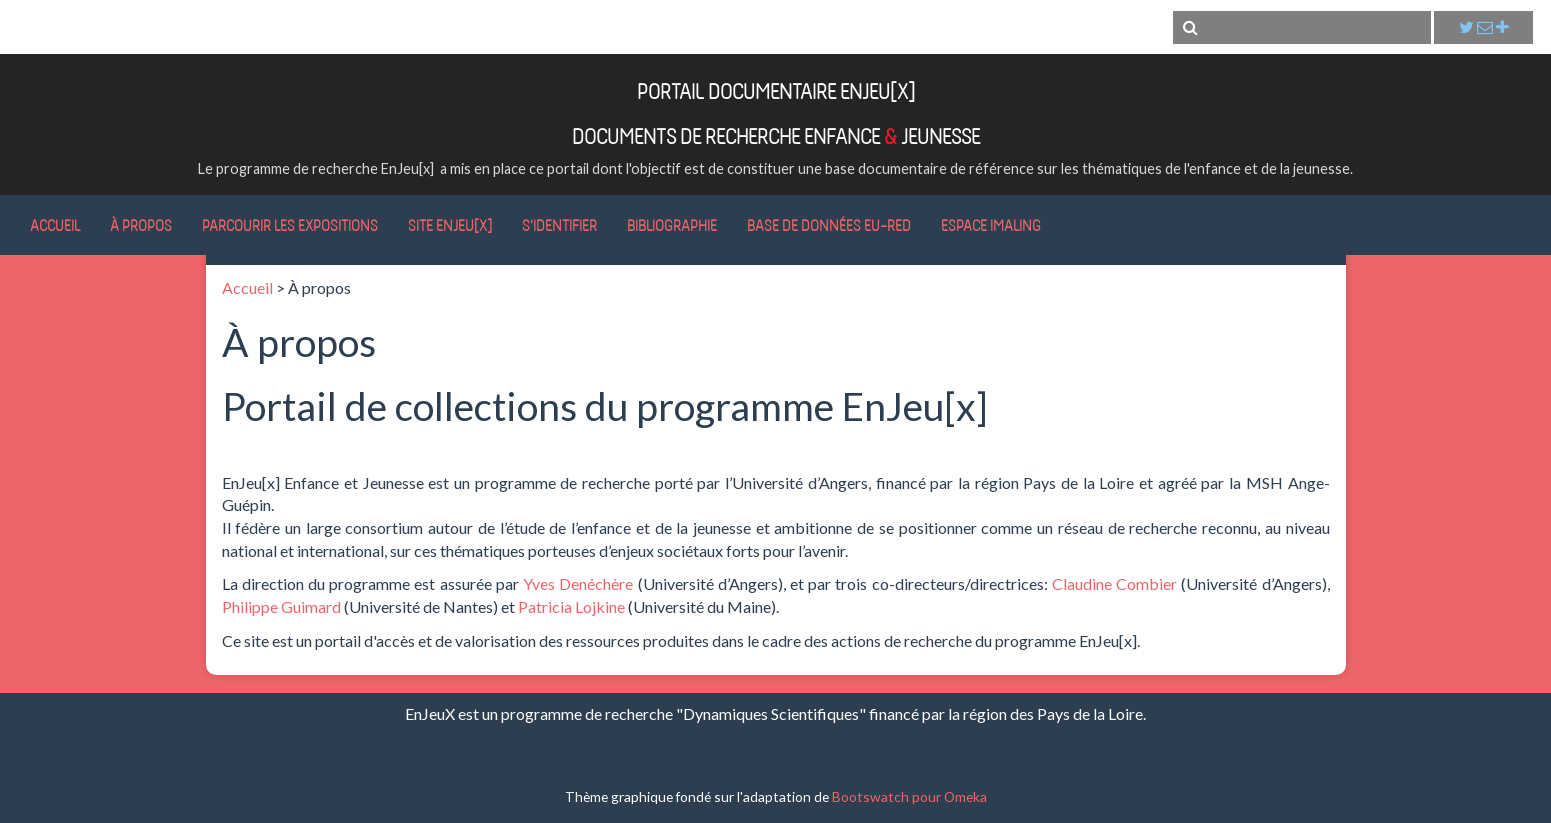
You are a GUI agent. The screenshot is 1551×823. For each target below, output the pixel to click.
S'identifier (559, 225)
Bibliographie (672, 225)
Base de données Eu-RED (829, 225)
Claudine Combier (1114, 583)
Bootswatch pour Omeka (909, 796)
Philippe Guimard (281, 606)
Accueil (55, 225)
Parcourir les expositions (290, 225)
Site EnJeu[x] (450, 225)
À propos (141, 225)
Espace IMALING (991, 225)
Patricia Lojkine (571, 606)
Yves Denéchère (578, 583)
